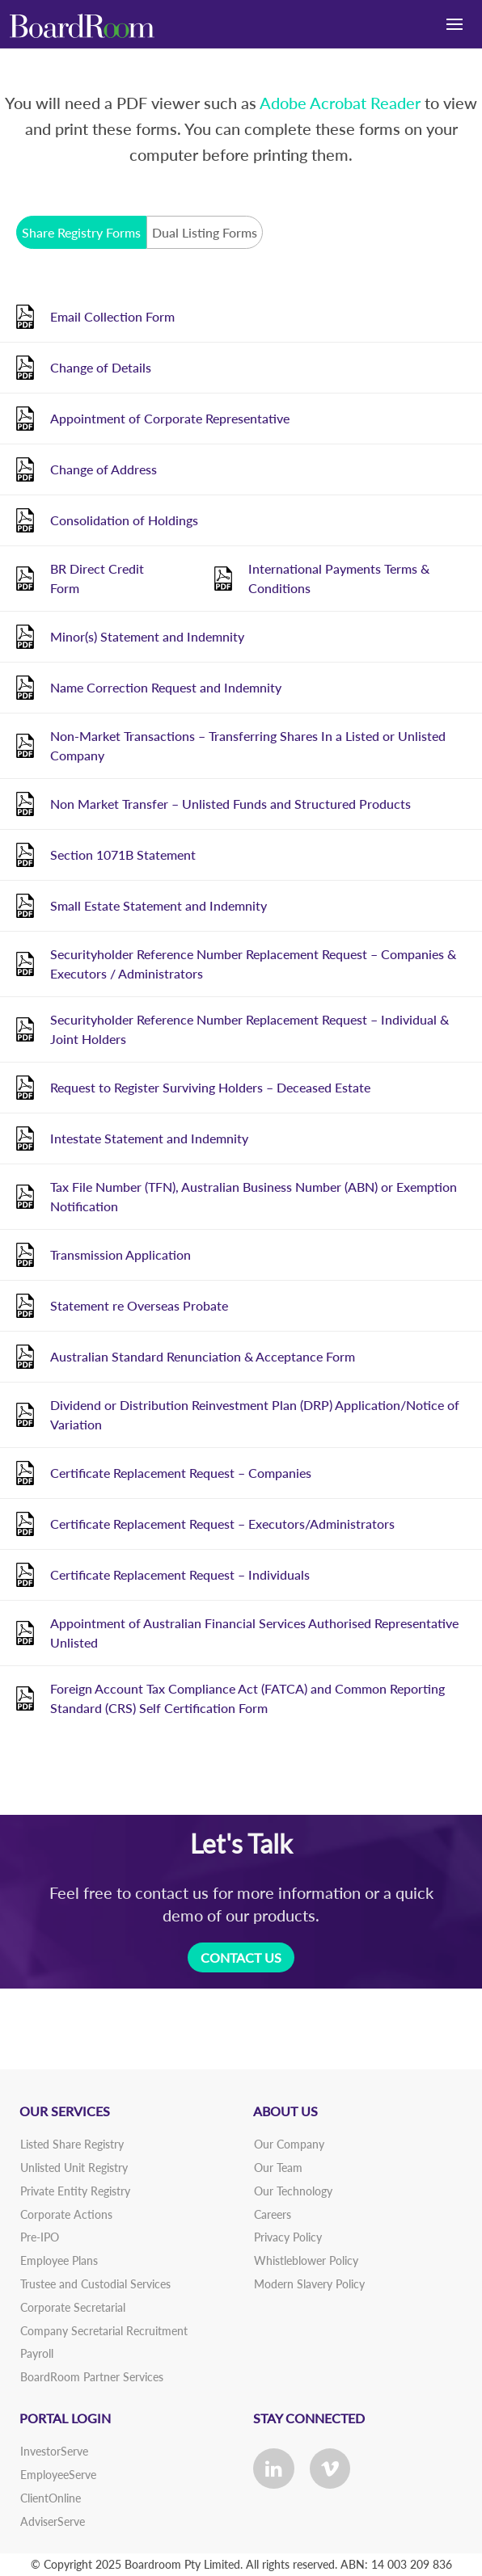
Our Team (278, 2167)
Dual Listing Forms (204, 232)
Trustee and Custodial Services (95, 2284)
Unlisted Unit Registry (74, 2167)
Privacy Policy (288, 2237)
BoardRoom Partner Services (91, 2377)
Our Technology (293, 2191)
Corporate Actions (66, 2214)
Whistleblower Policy (306, 2260)
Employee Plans (59, 2260)
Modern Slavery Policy (309, 2284)
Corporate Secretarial (72, 2307)
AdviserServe (52, 2521)
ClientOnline (50, 2498)
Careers (272, 2214)
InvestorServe (54, 2451)
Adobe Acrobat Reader (340, 102)
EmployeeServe (58, 2474)
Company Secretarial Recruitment (104, 2331)
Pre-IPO (39, 2237)
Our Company (289, 2144)
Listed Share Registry (72, 2144)
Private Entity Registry (75, 2191)
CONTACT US (241, 1957)
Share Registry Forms (81, 232)
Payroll (36, 2353)
